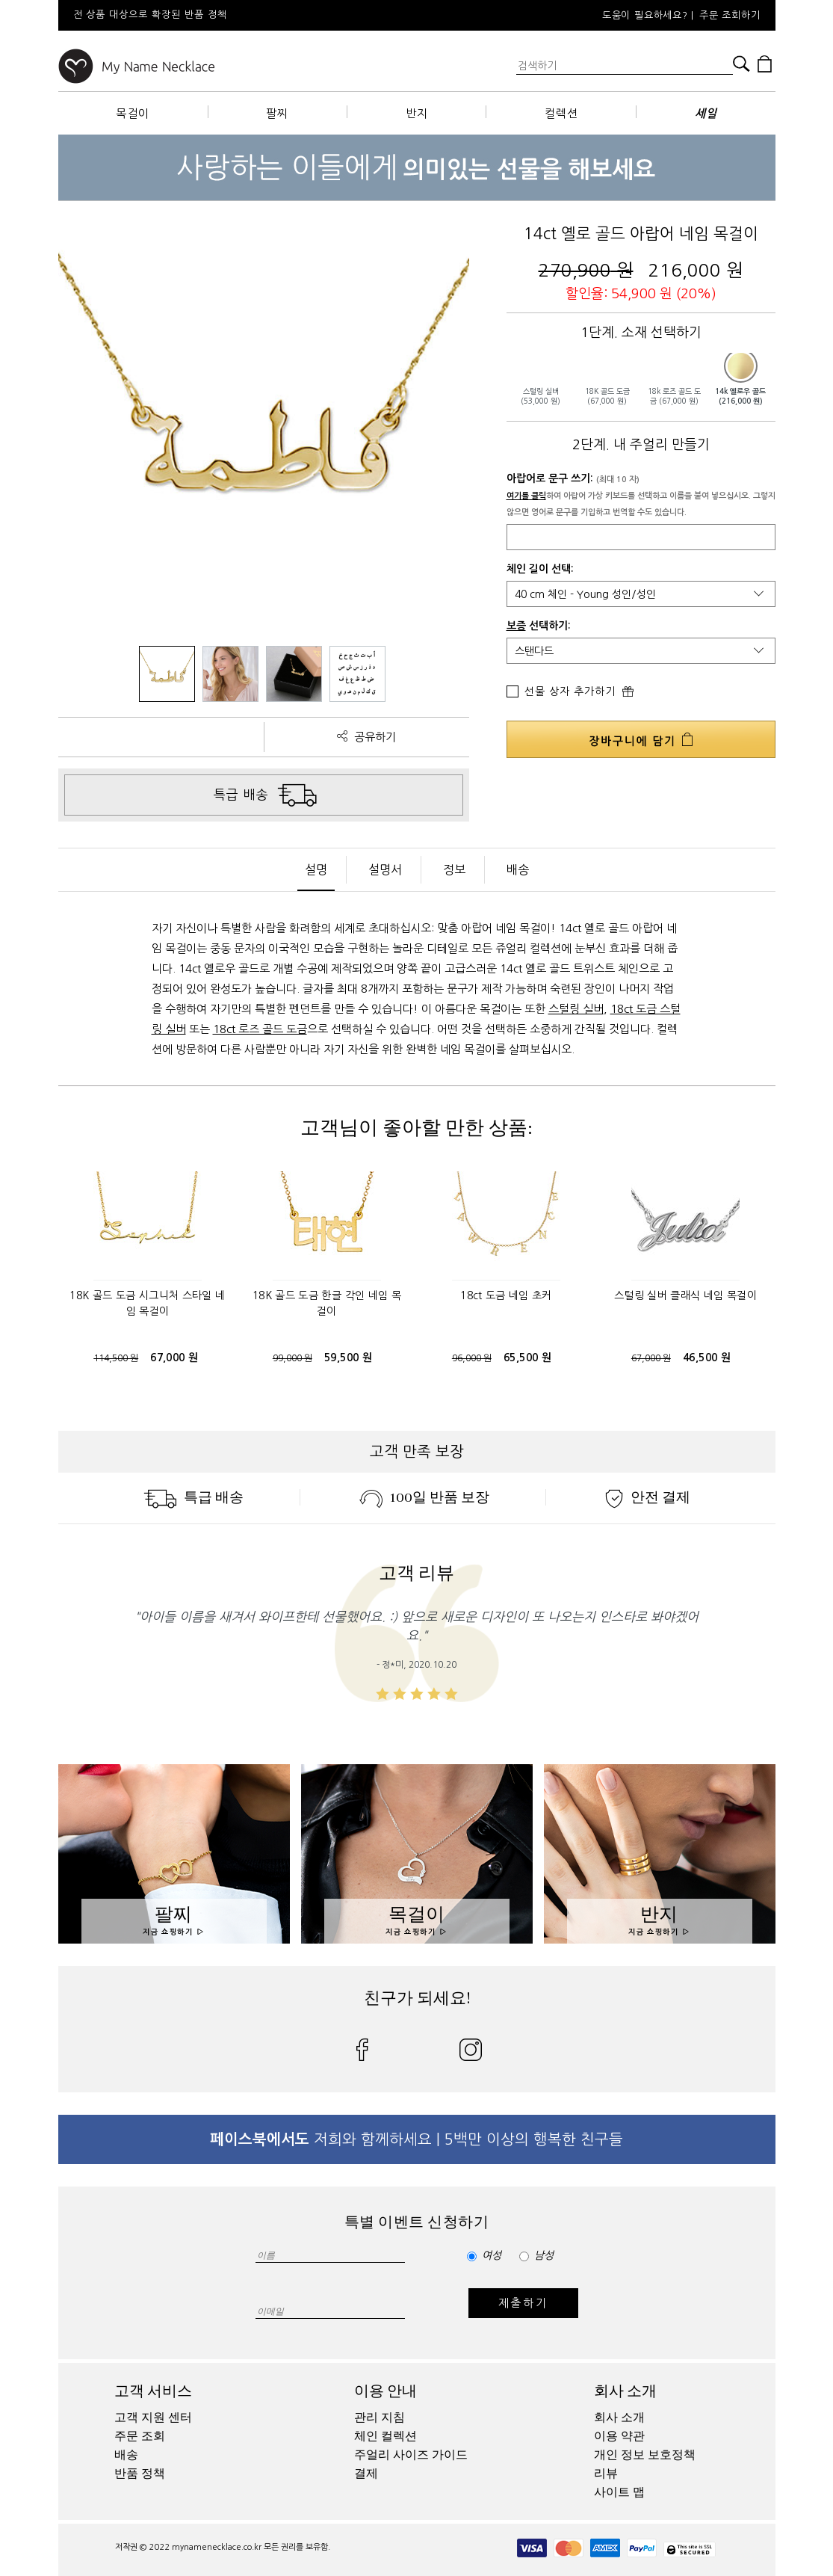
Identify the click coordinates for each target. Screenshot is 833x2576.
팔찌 (277, 113)
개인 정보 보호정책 (645, 2455)
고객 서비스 (153, 2391)
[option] (260, 15)
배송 (518, 869)
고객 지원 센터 (153, 2417)
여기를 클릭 (526, 496)
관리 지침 (379, 2417)
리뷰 (606, 2473)
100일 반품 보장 (424, 1497)
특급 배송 (193, 1497)
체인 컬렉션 (385, 2436)
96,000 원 (472, 1358)
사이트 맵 (619, 2492)
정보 (454, 869)
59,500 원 (348, 1357)
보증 (516, 625)
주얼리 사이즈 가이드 (411, 2455)
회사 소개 (625, 2391)
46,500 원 (707, 1357)
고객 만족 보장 (417, 1451)
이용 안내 (385, 2391)
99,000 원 (292, 1358)
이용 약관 (619, 2436)
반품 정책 (139, 2473)
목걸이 (132, 113)
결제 (366, 2473)
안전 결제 (647, 1497)
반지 (417, 113)
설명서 (385, 869)
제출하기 (523, 2302)
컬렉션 (561, 113)
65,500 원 (527, 1357)
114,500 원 (115, 1358)
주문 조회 (139, 2436)
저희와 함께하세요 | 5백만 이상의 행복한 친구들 (416, 2139)
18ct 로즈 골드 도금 (260, 1029)
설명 (316, 869)
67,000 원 (174, 1357)
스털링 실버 (576, 1008)
